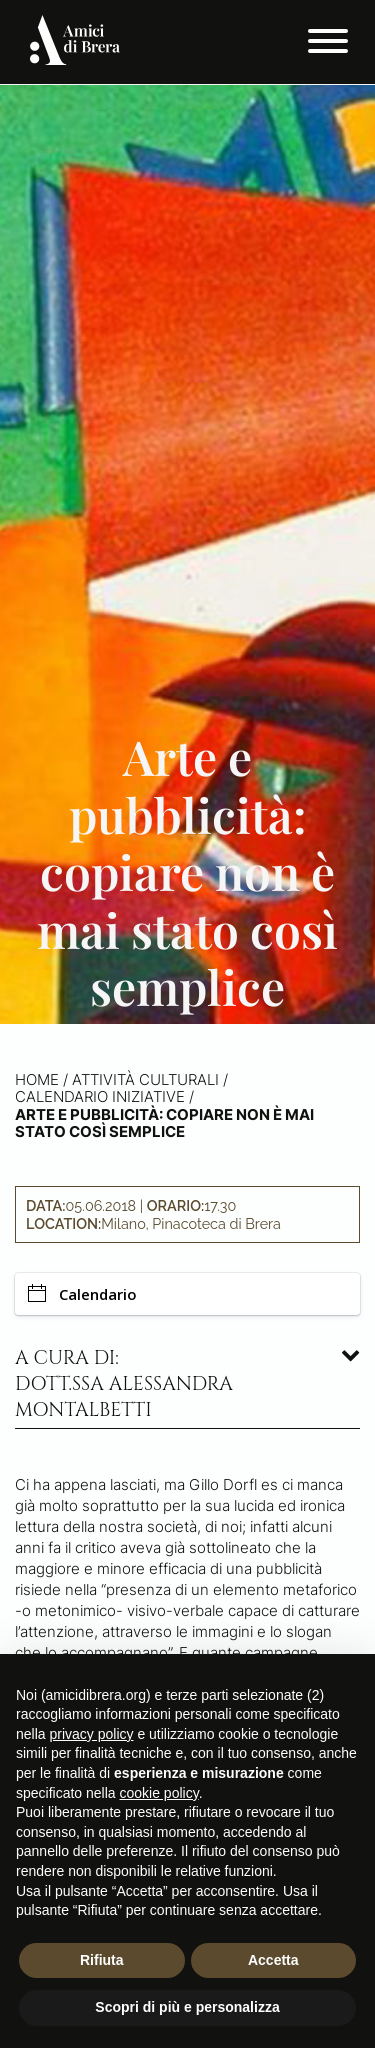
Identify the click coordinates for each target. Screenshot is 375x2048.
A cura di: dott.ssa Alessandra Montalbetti (124, 1384)
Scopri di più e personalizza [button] (187, 2007)
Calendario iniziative (100, 1096)
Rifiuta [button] (102, 1960)
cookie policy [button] (159, 1793)
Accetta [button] (273, 1960)
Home (37, 1079)
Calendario (82, 1294)
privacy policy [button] (91, 1734)
